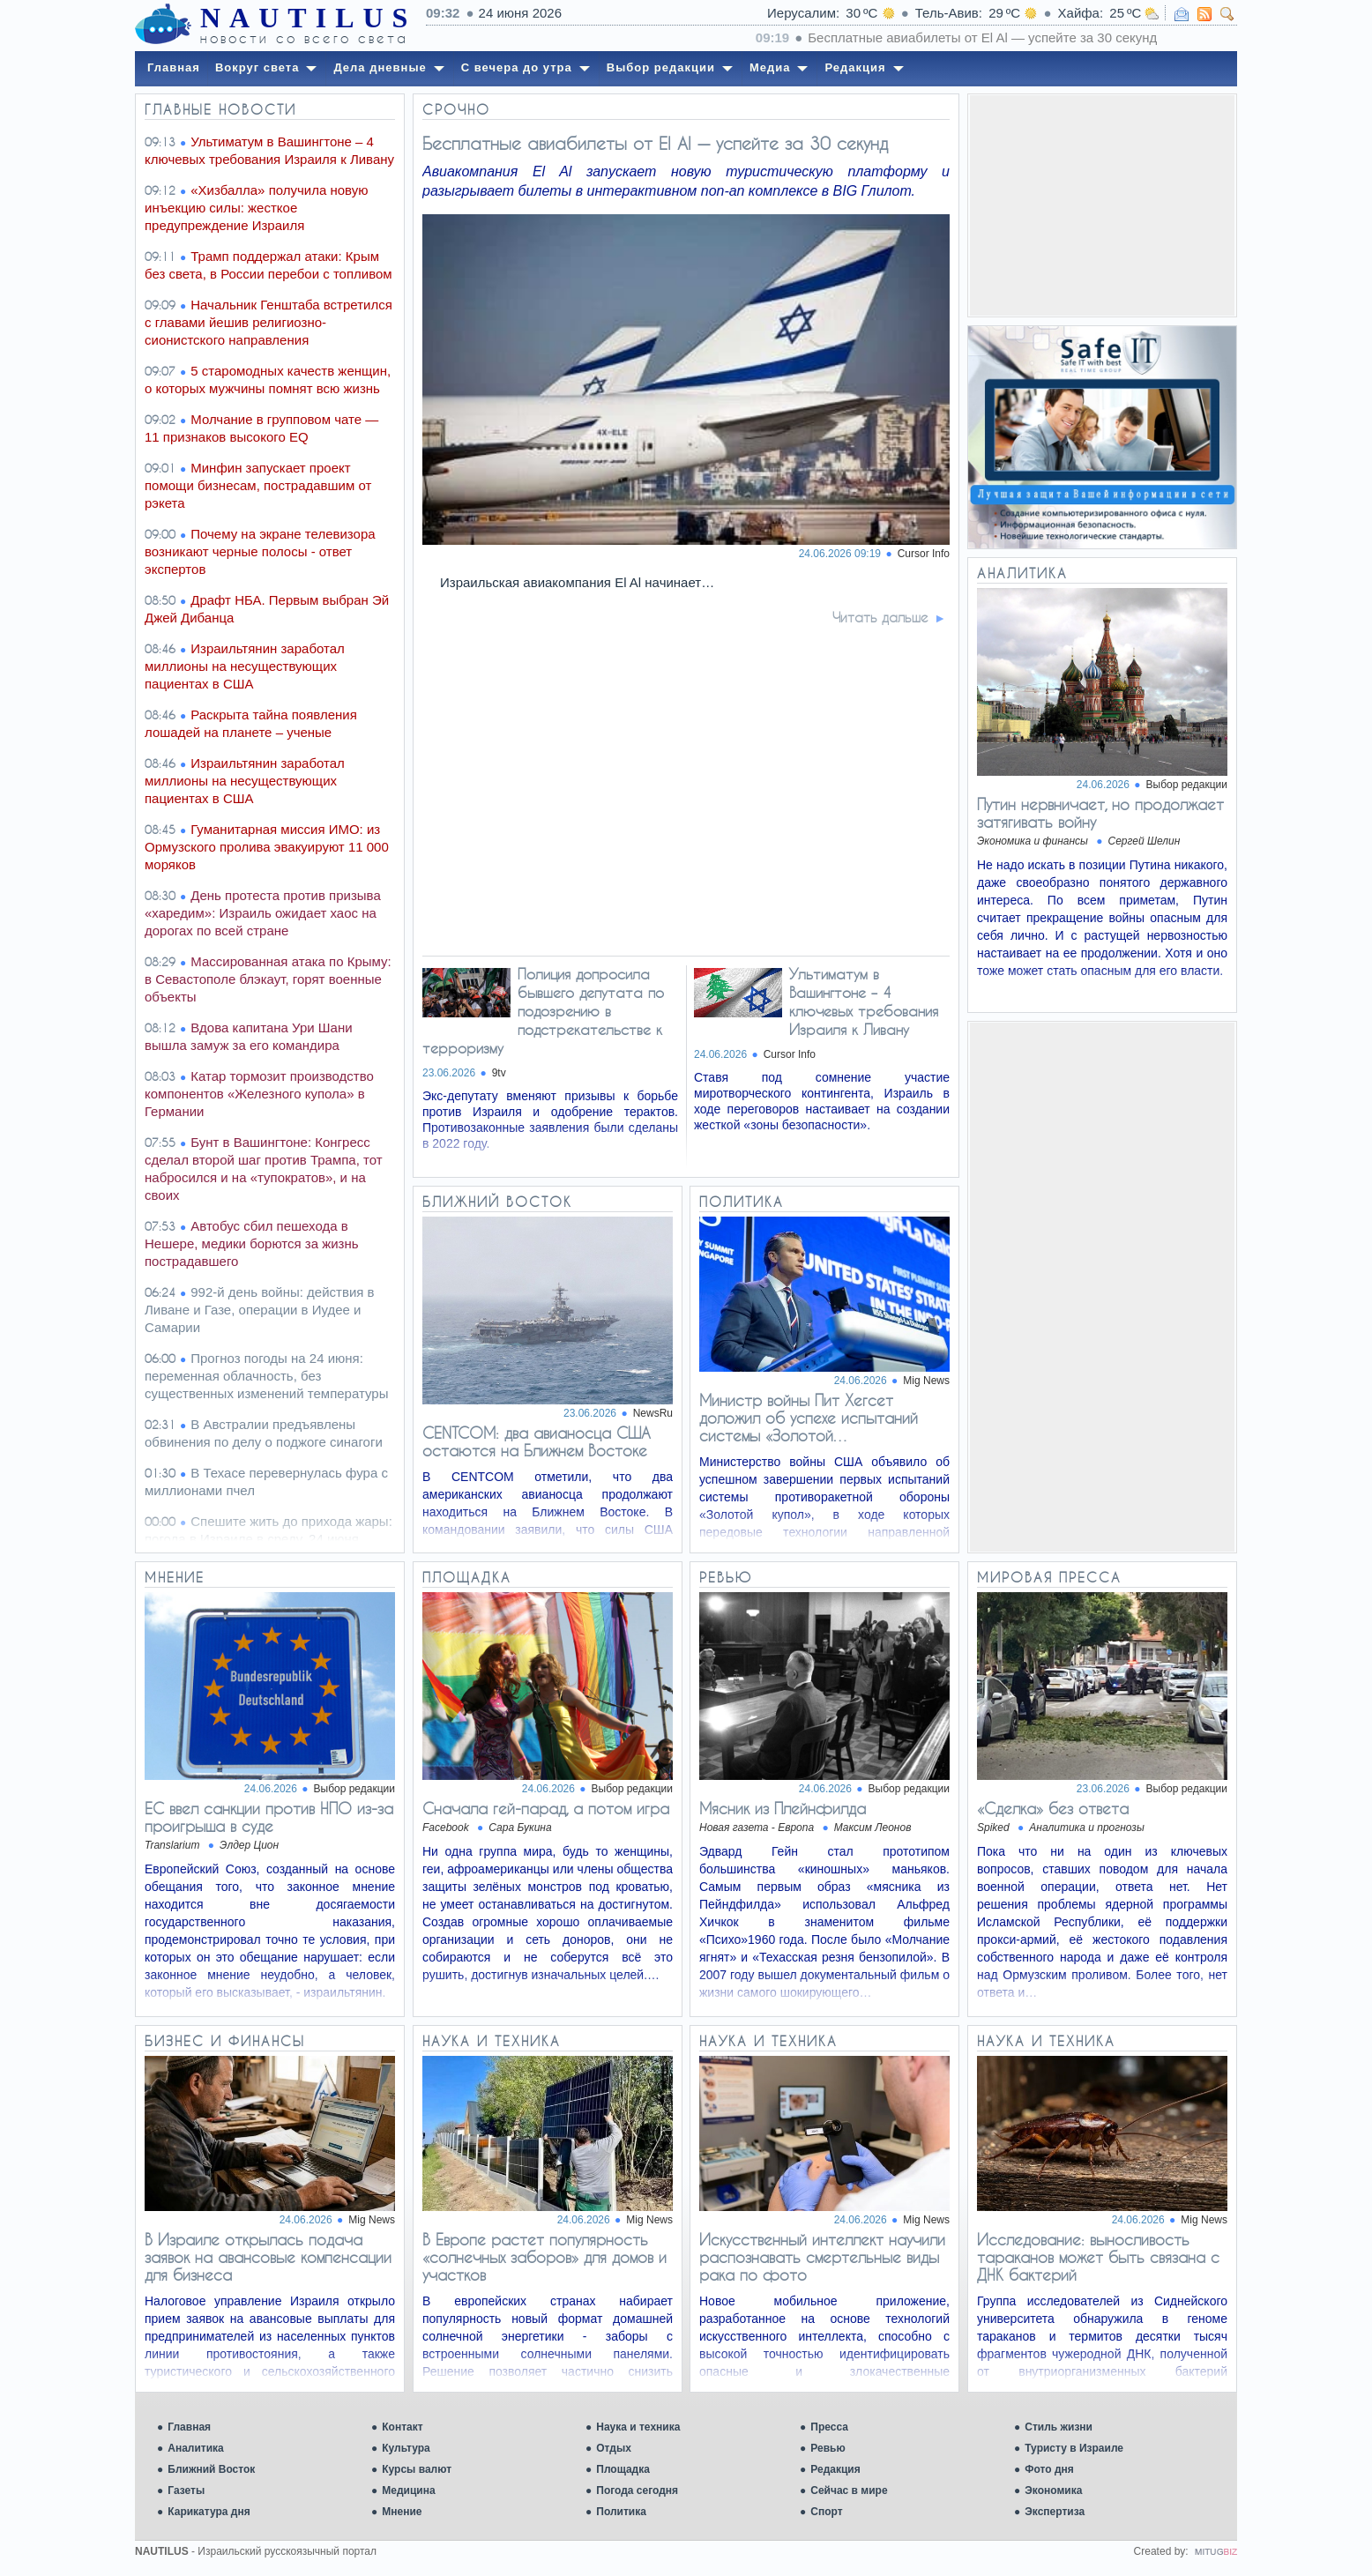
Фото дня (1049, 2469)
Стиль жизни (1058, 2427)
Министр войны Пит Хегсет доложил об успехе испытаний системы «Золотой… (808, 1417)
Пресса (829, 2427)
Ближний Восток (211, 2469)
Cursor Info (924, 553)
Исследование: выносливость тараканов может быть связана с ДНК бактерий (1098, 2256)
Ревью (827, 2448)
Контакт (402, 2427)
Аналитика (196, 2448)
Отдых (613, 2448)
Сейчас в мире (848, 2490)
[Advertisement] (1102, 205)
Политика (621, 2511)
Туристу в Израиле (1074, 2448)
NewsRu (653, 1413)
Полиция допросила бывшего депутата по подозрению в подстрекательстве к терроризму (543, 1010)
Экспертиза (1055, 2511)
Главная (189, 2427)
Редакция (835, 2469)
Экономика (1053, 2490)
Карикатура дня (209, 2511)
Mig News (926, 1380)
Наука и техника (638, 2427)
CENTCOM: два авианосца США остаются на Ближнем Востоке (536, 1441)
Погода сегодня (637, 2490)
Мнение (401, 2511)
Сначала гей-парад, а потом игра (545, 1808)
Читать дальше (880, 617)
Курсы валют (416, 2469)
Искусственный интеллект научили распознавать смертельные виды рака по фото (822, 2256)
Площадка (623, 2469)
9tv (499, 1073)
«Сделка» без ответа (1053, 1808)
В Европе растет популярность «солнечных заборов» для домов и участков (544, 2256)
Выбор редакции (1186, 784)
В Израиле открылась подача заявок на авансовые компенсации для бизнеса (268, 2256)
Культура (405, 2448)
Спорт (826, 2511)
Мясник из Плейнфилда (782, 1808)
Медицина (408, 2490)
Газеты (186, 2490)
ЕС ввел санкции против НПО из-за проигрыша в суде (269, 1817)
